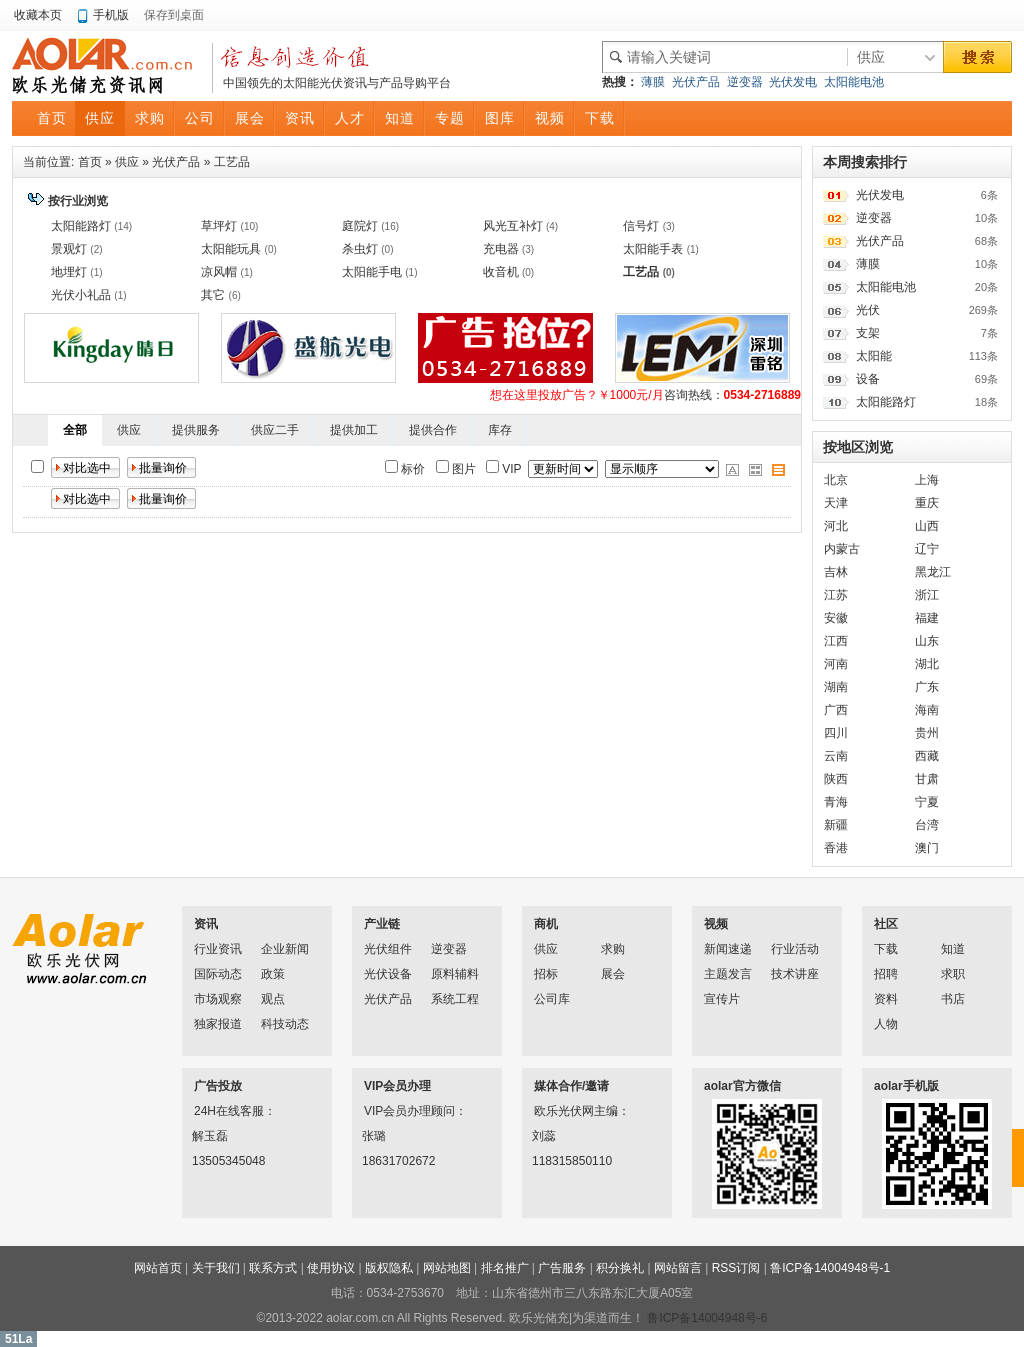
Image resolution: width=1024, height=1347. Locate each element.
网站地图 (447, 1268)
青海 (836, 802)
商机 (546, 924)
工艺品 (232, 162)
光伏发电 (793, 82)
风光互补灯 (513, 226)
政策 (273, 974)
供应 (127, 162)
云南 (836, 756)
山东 (927, 641)
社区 (886, 924)
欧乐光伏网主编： (560, 1111)
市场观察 (218, 999)
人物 (886, 1024)
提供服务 (196, 430)
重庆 (927, 503)
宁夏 (927, 802)
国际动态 (218, 974)
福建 (927, 618)
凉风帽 (219, 272)
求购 (613, 949)
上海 (927, 480)
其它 (213, 295)
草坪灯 (219, 226)
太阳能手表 (653, 249)
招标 (546, 974)
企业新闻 (285, 949)
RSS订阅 (736, 1268)
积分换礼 (620, 1268)
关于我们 (216, 1268)
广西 (836, 710)
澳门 (927, 848)
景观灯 (69, 249)
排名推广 (505, 1268)
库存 (500, 430)
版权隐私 (389, 1268)
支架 (868, 333)
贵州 (927, 733)
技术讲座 (795, 974)
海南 (927, 710)
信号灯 (641, 226)
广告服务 (562, 1268)
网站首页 (158, 1268)
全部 (75, 430)
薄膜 (653, 82)
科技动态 (285, 1024)
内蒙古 (842, 549)
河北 (836, 526)
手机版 (111, 15)
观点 (273, 999)
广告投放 (218, 1086)
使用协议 (331, 1268)
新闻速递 (728, 949)
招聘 (886, 974)
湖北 (927, 664)
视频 (716, 924)
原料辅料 (455, 974)
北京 (836, 480)
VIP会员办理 (397, 1086)
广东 (927, 687)
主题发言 (728, 974)
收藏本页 (38, 15)
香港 (836, 848)
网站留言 (678, 1268)
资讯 (206, 924)
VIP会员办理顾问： (390, 1111)
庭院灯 (360, 226)
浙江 (927, 595)
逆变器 (745, 82)
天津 (836, 503)
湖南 (836, 687)
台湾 (927, 825)
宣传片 (722, 999)
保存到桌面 (174, 15)
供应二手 (275, 430)
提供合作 (433, 430)
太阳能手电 (372, 272)
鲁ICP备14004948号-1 (830, 1268)
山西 (927, 526)
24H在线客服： (220, 1111)
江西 (836, 641)
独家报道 (218, 1024)
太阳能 (874, 356)
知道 (953, 949)
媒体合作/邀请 (571, 1086)
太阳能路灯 (81, 226)
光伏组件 (388, 949)
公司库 (552, 999)
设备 (868, 379)
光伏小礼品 (81, 295)
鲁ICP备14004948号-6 (707, 1318)
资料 (886, 999)
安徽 (836, 618)
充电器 (501, 249)
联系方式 (273, 1268)
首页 (90, 162)
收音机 (501, 272)
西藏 (927, 756)
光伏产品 (696, 82)
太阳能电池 (854, 82)
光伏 (868, 310)
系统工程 (455, 999)
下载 (886, 949)
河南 (836, 664)
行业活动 (795, 949)
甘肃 (927, 779)
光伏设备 (388, 974)
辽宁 (927, 549)
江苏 (836, 595)
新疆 (836, 825)
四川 (836, 733)
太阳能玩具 (231, 249)
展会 (613, 974)
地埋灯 (69, 272)
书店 (953, 999)
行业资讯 (218, 949)
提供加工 (354, 430)
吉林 (836, 572)
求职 (953, 974)
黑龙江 (933, 572)
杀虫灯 (360, 249)
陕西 (836, 779)
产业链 (382, 924)
